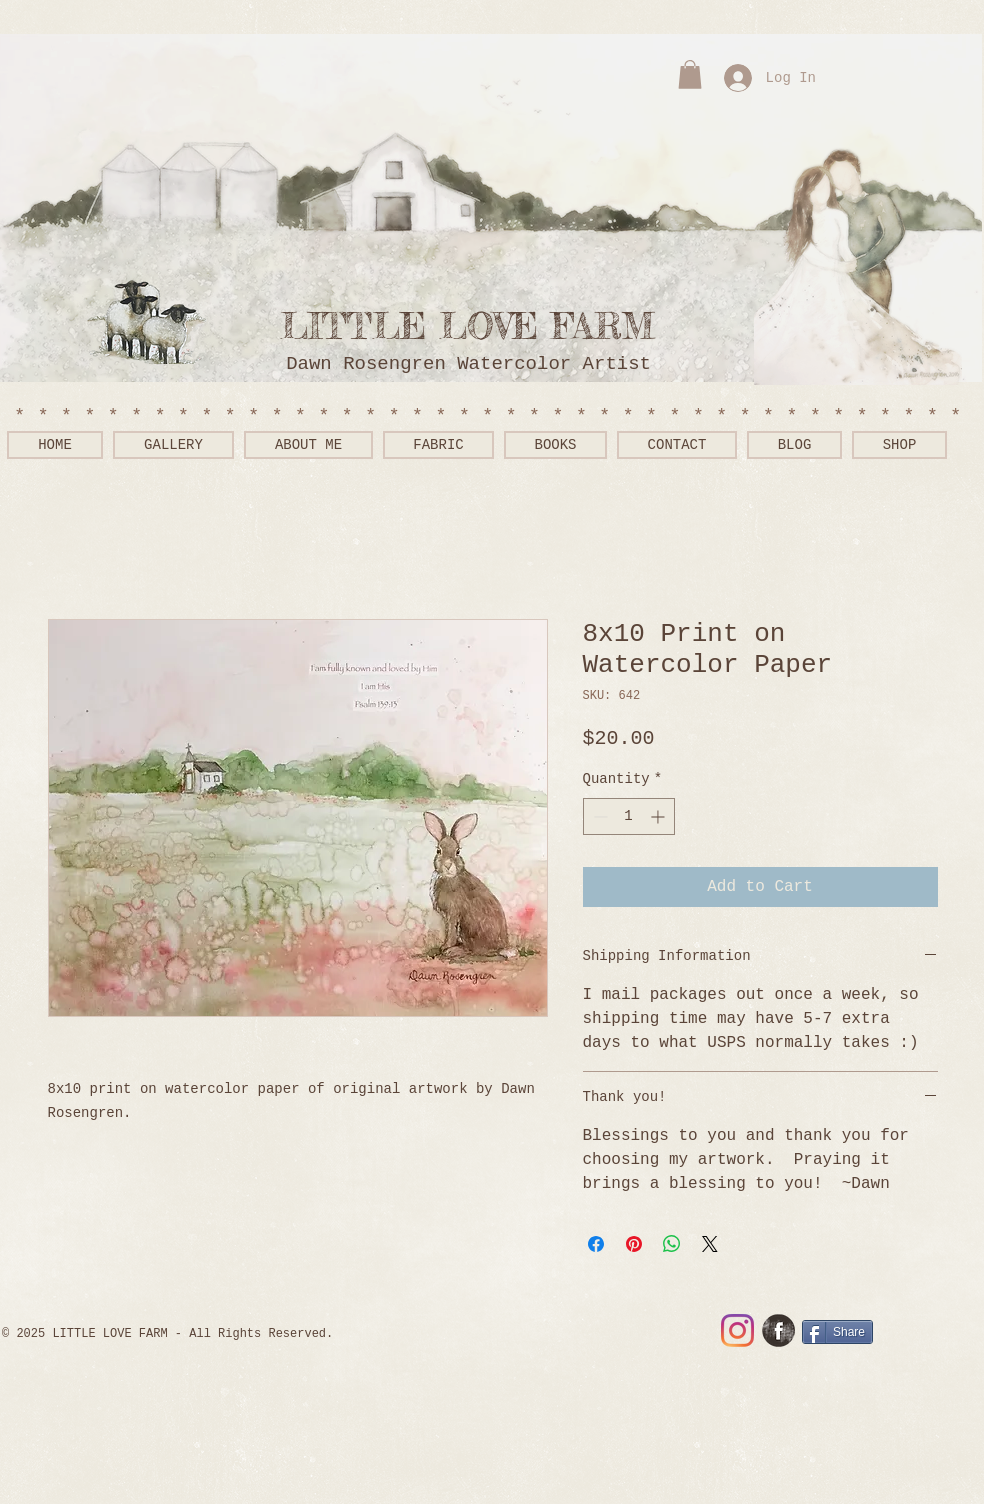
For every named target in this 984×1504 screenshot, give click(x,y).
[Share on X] (710, 1244)
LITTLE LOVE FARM (480, 326)
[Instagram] (737, 1330)
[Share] (837, 1332)
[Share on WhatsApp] (672, 1244)
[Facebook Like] (916, 1333)
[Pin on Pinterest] (634, 1244)
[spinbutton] (629, 816)
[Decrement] (598, 816)
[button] (690, 74)
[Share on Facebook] (596, 1244)
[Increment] (659, 816)
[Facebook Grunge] (778, 1330)
